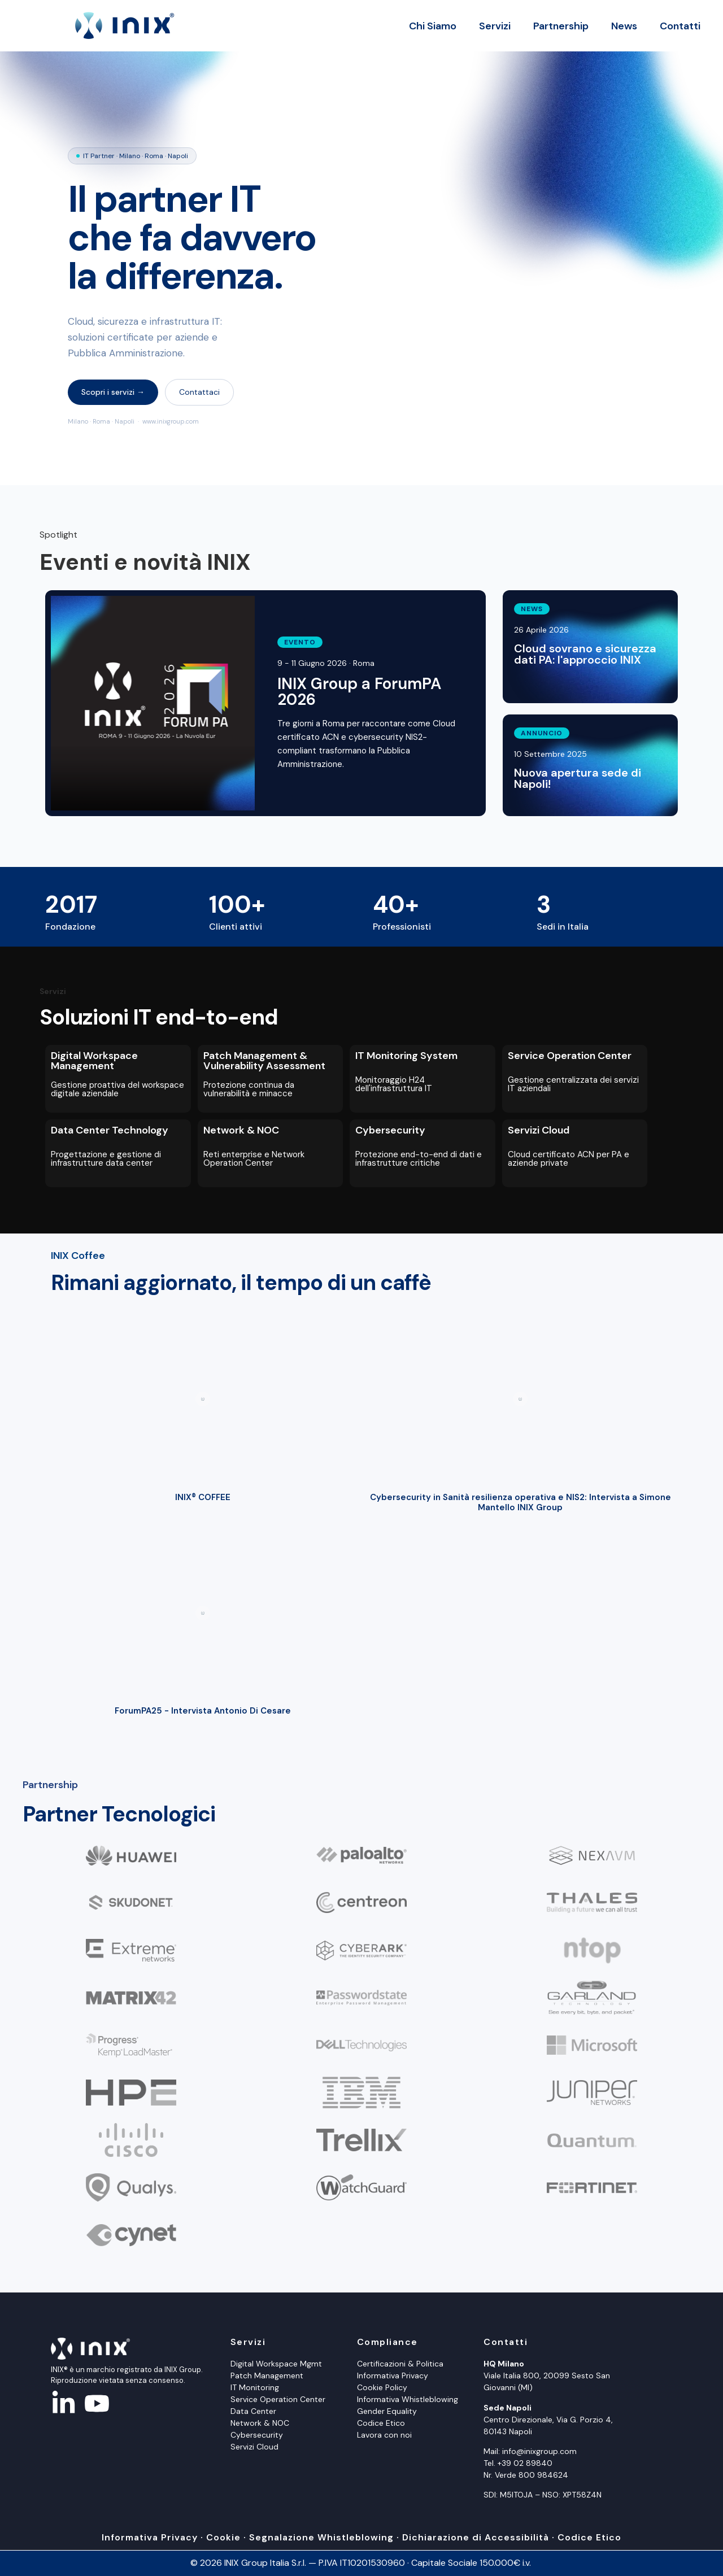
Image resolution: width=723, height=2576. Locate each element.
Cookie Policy (382, 2387)
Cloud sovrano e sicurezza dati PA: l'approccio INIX (585, 654)
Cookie (223, 2537)
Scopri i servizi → (113, 392)
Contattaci (199, 392)
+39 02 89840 (525, 2463)
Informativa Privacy (392, 2375)
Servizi (495, 26)
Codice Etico (381, 2423)
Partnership (561, 26)
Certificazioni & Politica (400, 2364)
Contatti (680, 26)
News (624, 26)
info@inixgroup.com (539, 2451)
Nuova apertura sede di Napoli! (577, 778)
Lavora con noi (384, 2435)
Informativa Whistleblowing (407, 2399)
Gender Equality (387, 2411)
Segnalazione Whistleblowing (321, 2537)
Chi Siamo (432, 26)
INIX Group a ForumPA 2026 (359, 691)
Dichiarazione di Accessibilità (475, 2537)
